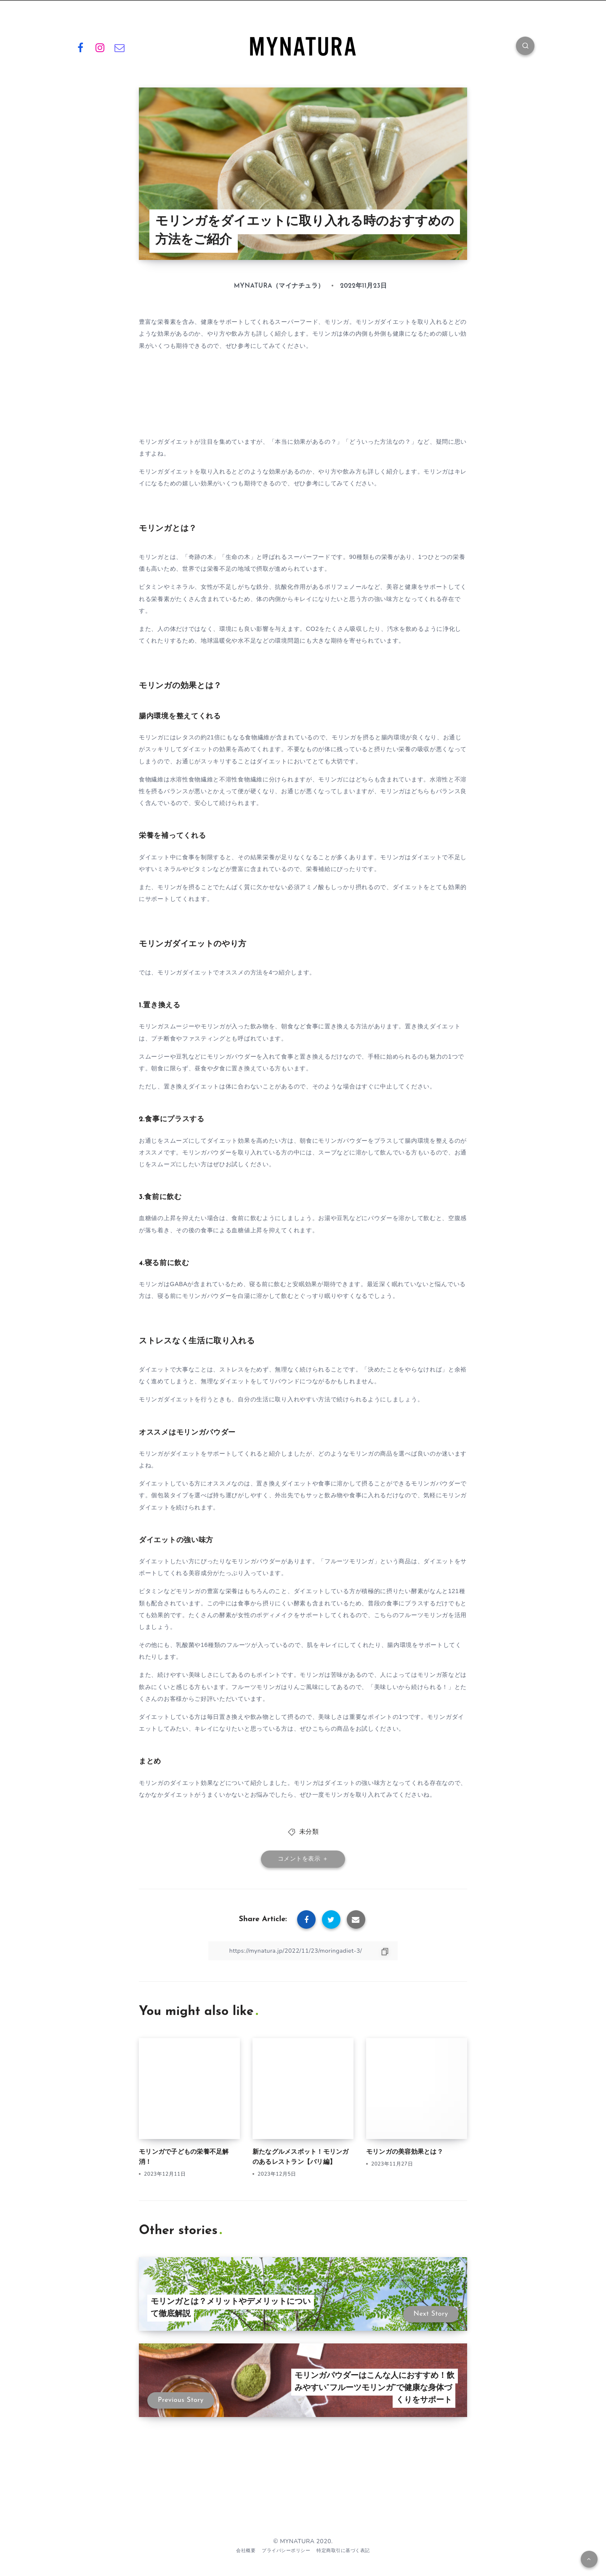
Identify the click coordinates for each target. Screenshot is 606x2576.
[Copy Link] (303, 1950)
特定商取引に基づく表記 (343, 2550)
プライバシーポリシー (286, 2550)
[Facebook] (80, 47)
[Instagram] (100, 47)
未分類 (309, 1832)
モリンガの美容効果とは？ (404, 2152)
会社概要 (245, 2550)
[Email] (120, 47)
